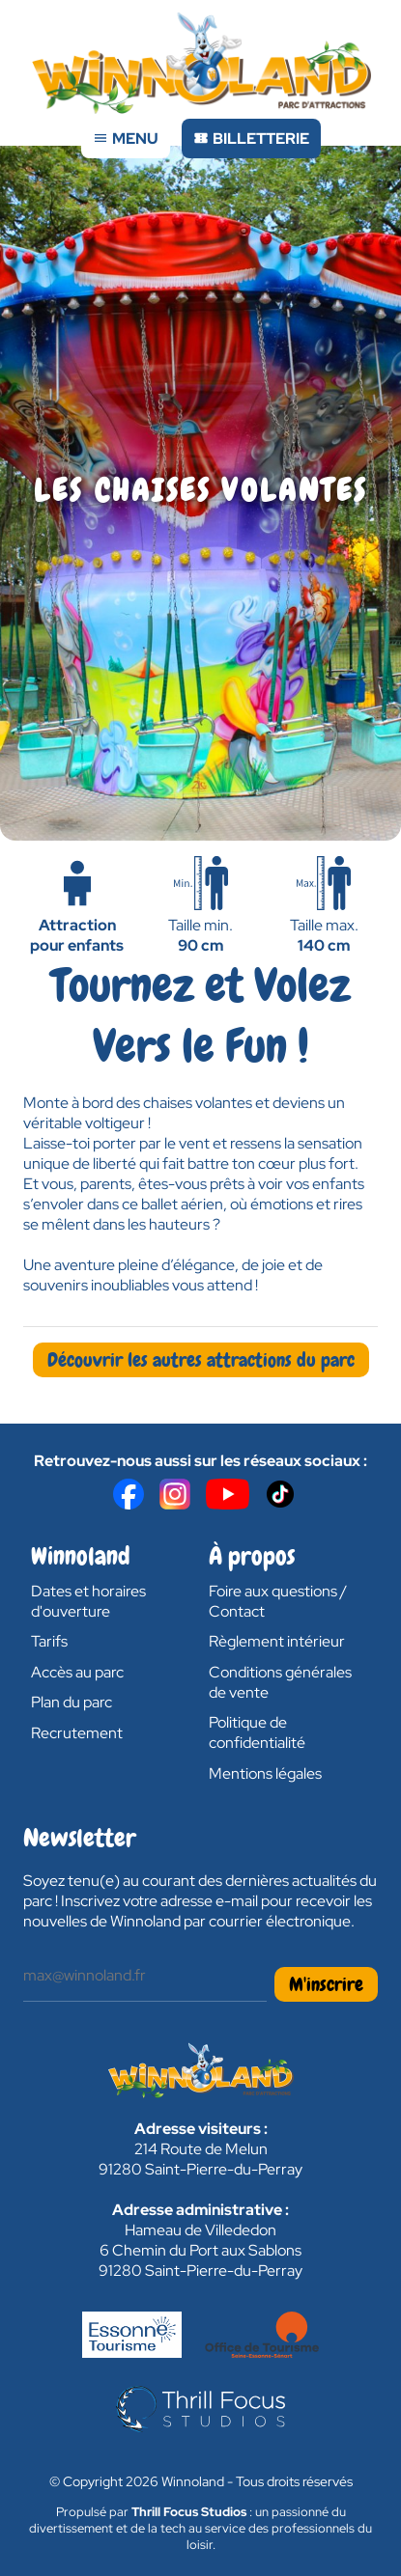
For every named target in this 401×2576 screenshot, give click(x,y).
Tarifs (49, 1641)
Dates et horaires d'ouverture (88, 1601)
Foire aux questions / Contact (278, 1601)
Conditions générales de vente (280, 1682)
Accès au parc (77, 1672)
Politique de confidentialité (257, 1732)
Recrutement (77, 1733)
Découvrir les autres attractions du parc (201, 1359)
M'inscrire (326, 1984)
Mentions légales (265, 1773)
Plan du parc (71, 1702)
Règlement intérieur (277, 1641)
